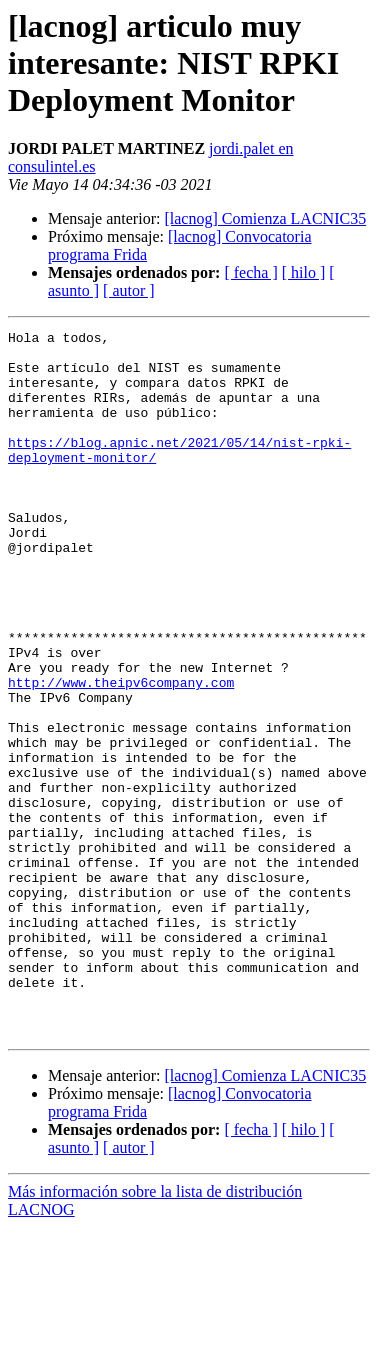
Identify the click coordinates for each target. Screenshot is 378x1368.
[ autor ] (129, 290)
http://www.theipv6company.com (121, 754)
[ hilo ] (304, 272)
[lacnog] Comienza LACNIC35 (265, 218)
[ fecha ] (250, 272)
